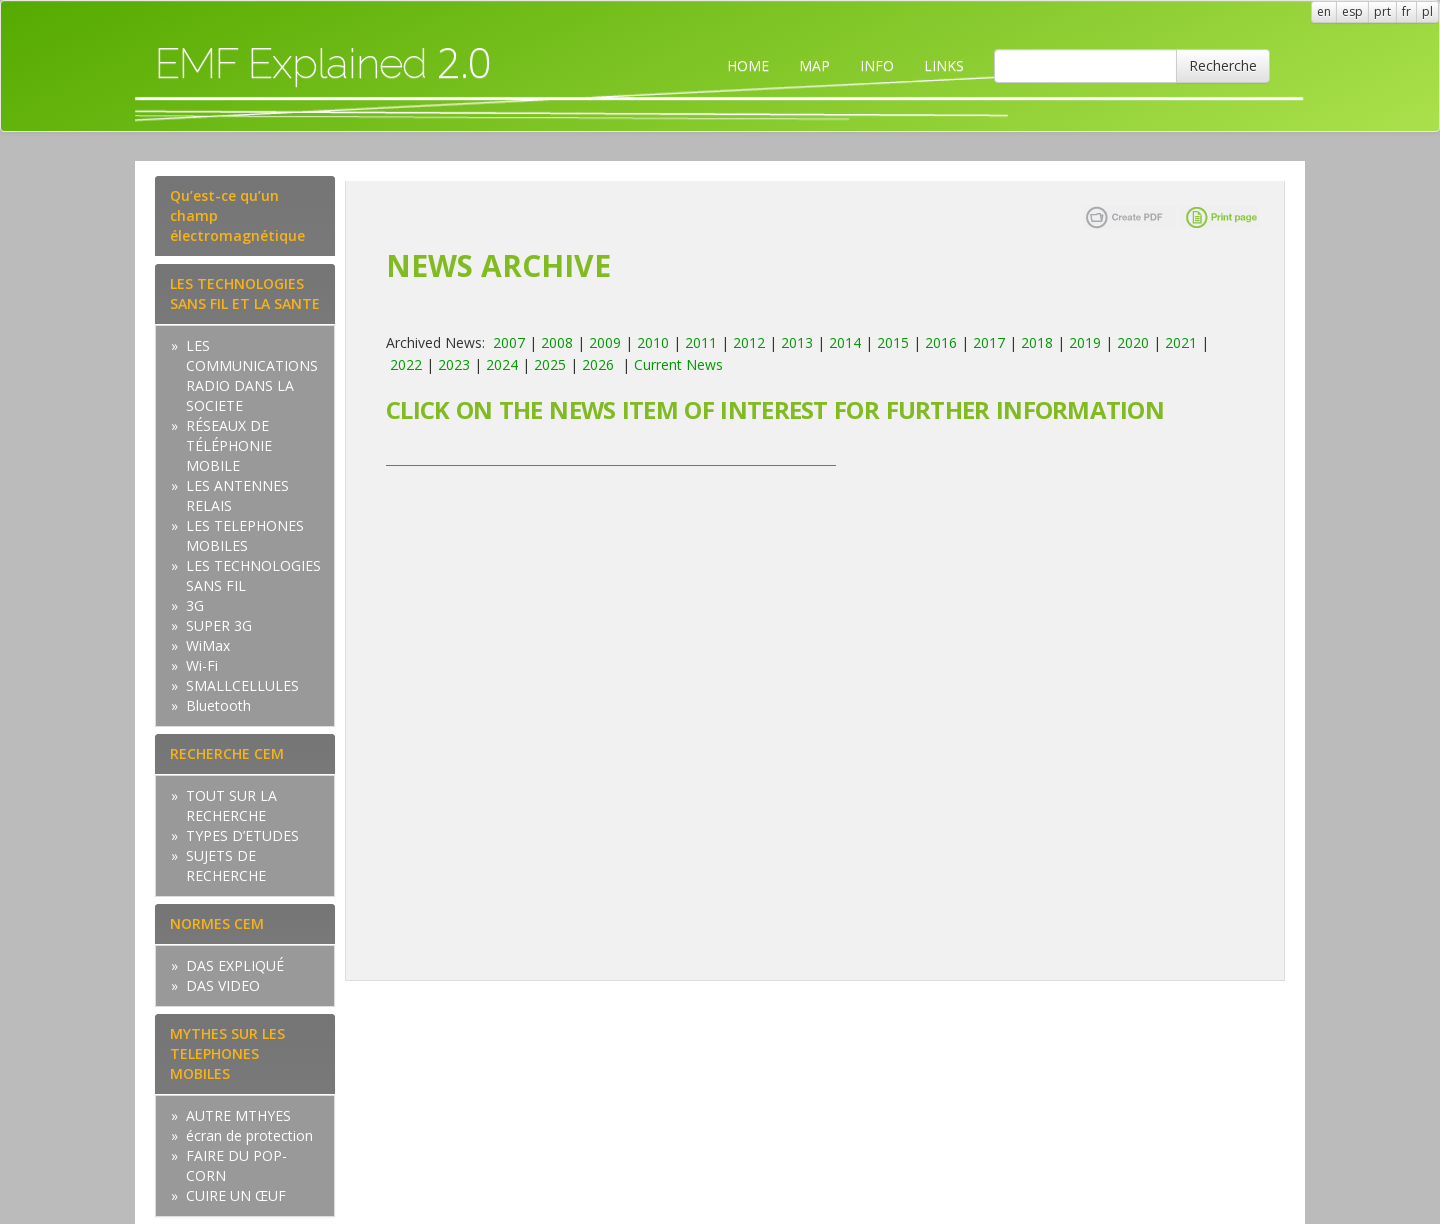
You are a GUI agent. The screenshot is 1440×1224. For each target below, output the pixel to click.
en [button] (1324, 11)
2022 (406, 364)
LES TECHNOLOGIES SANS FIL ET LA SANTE (245, 293)
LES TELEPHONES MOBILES (245, 535)
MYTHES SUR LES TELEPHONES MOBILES (227, 1053)
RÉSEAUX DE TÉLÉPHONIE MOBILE (229, 445)
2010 (653, 342)
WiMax (208, 645)
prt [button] (1382, 11)
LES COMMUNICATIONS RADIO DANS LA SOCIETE (252, 375)
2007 (509, 342)
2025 (550, 364)
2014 (845, 342)
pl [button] (1427, 11)
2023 (454, 364)
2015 (893, 342)
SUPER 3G (219, 625)
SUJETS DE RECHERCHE (226, 865)
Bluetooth (218, 705)
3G (195, 605)
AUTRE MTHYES (238, 1115)
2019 (1085, 342)
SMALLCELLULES (242, 685)
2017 (989, 342)
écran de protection (249, 1135)
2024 (502, 364)
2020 (1133, 342)
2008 (557, 342)
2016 (941, 342)
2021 (1181, 342)
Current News (678, 364)
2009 (605, 342)
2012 (749, 342)
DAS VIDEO (223, 985)
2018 (1037, 342)
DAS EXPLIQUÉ (235, 965)
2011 (701, 342)
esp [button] (1352, 11)
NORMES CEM (217, 923)
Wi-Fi (202, 665)
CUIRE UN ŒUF (236, 1195)
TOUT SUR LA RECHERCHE (231, 805)
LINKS (944, 65)
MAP (814, 65)
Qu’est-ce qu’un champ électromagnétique (237, 215)
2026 (598, 364)
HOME (748, 65)
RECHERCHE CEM (227, 753)
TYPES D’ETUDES (242, 835)
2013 (797, 342)
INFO (877, 65)
